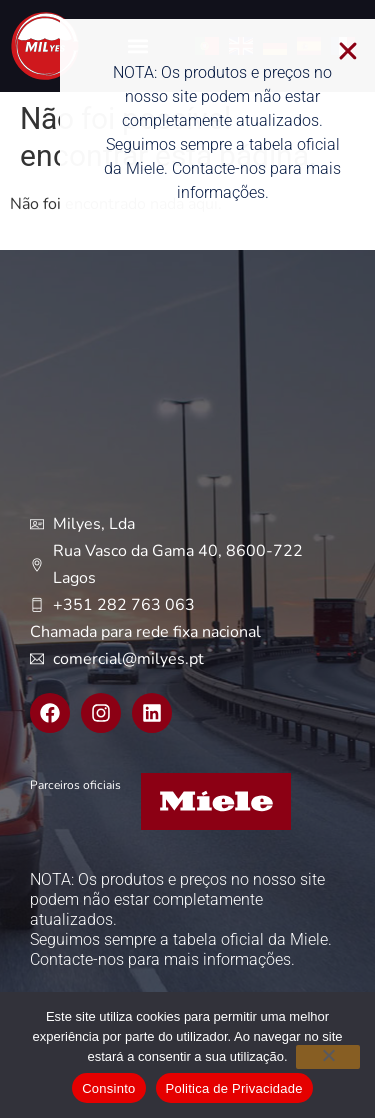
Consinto (108, 1088)
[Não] (328, 1057)
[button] (360, 51)
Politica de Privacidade (234, 1088)
